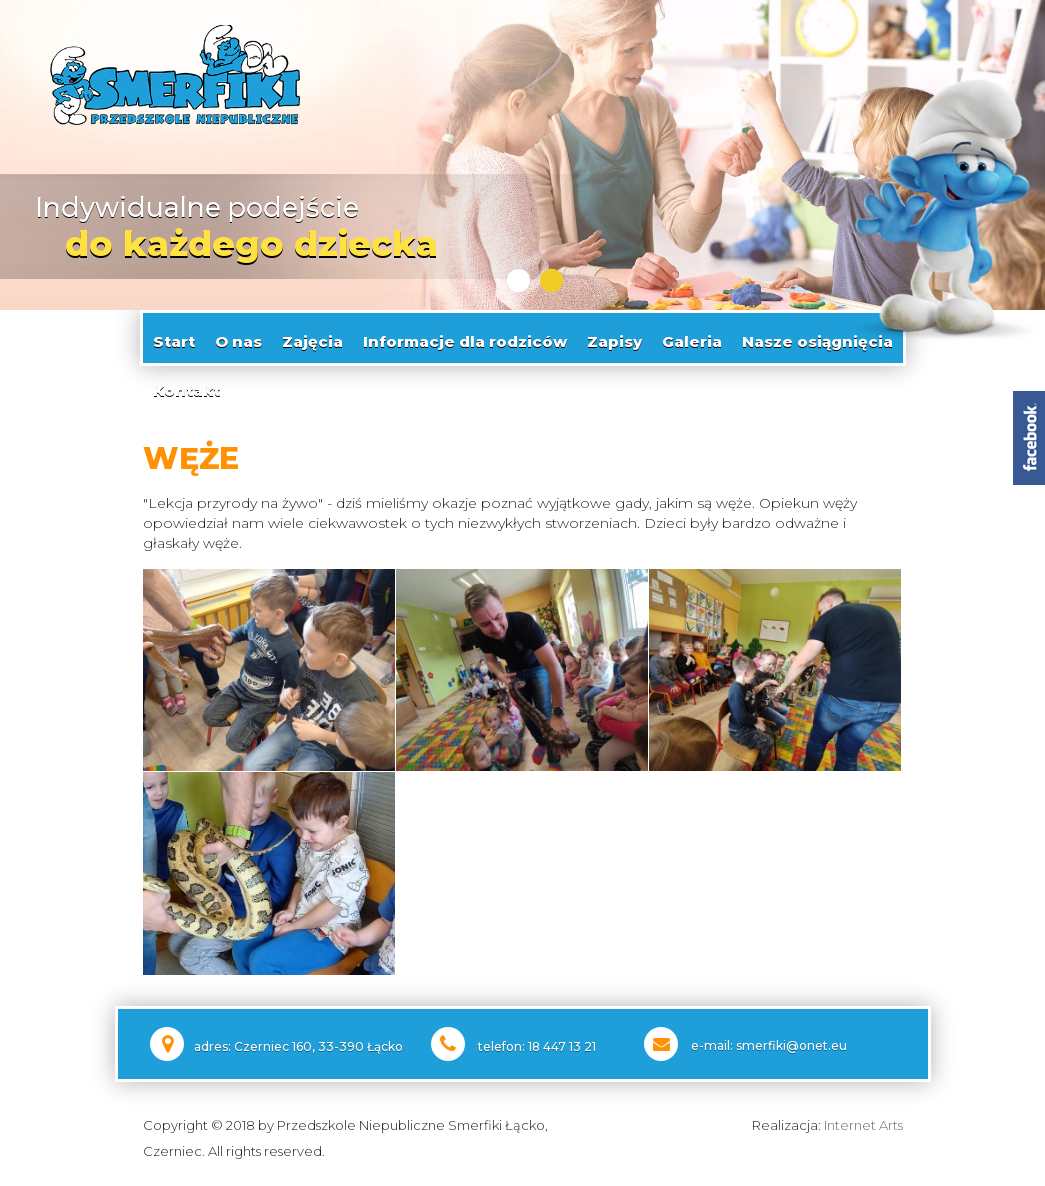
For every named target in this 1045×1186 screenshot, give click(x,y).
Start (174, 337)
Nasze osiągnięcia (817, 337)
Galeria (692, 337)
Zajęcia (312, 337)
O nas (238, 337)
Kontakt (186, 386)
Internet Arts (863, 1122)
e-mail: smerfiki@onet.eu (769, 1042)
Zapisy (614, 337)
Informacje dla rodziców (465, 337)
